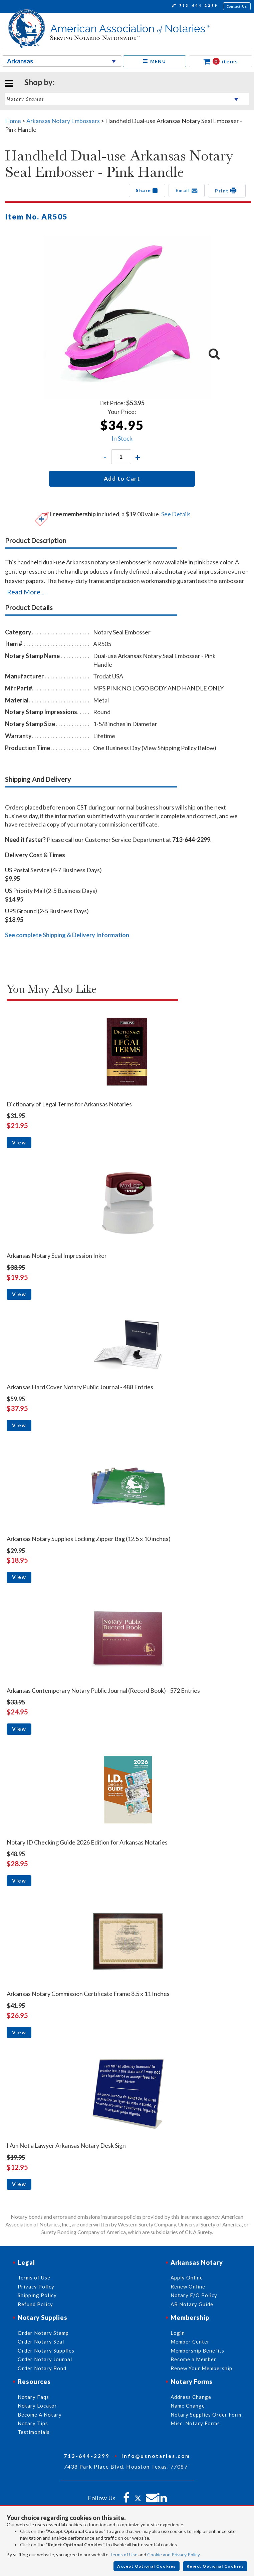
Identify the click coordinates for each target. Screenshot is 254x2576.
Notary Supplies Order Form (206, 2415)
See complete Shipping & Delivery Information (67, 935)
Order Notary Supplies (46, 2351)
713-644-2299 (195, 6)
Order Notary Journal (45, 2359)
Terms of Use (123, 2554)
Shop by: (39, 82)
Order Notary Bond (42, 2368)
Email (187, 190)
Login (178, 2333)
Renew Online (188, 2286)
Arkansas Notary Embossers (63, 120)
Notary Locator (37, 2406)
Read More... (25, 592)
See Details (176, 514)
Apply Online (187, 2277)
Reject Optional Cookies (215, 2566)
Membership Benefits (197, 2351)
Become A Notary (40, 2415)
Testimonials (34, 2432)
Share (147, 190)
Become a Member (193, 2359)
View (19, 1142)
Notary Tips (33, 2423)
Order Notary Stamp (43, 2333)
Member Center (190, 2342)
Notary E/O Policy (194, 2295)
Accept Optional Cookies (146, 2566)
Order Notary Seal (41, 2342)
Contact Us (237, 6)
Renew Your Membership (201, 2368)
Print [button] (227, 190)
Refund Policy (35, 2304)
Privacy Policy (36, 2286)
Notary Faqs (33, 2397)
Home (13, 120)
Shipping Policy (37, 2295)
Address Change (191, 2397)
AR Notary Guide (192, 2304)
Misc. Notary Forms (195, 2423)
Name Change (188, 2406)
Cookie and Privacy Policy (173, 2554)
